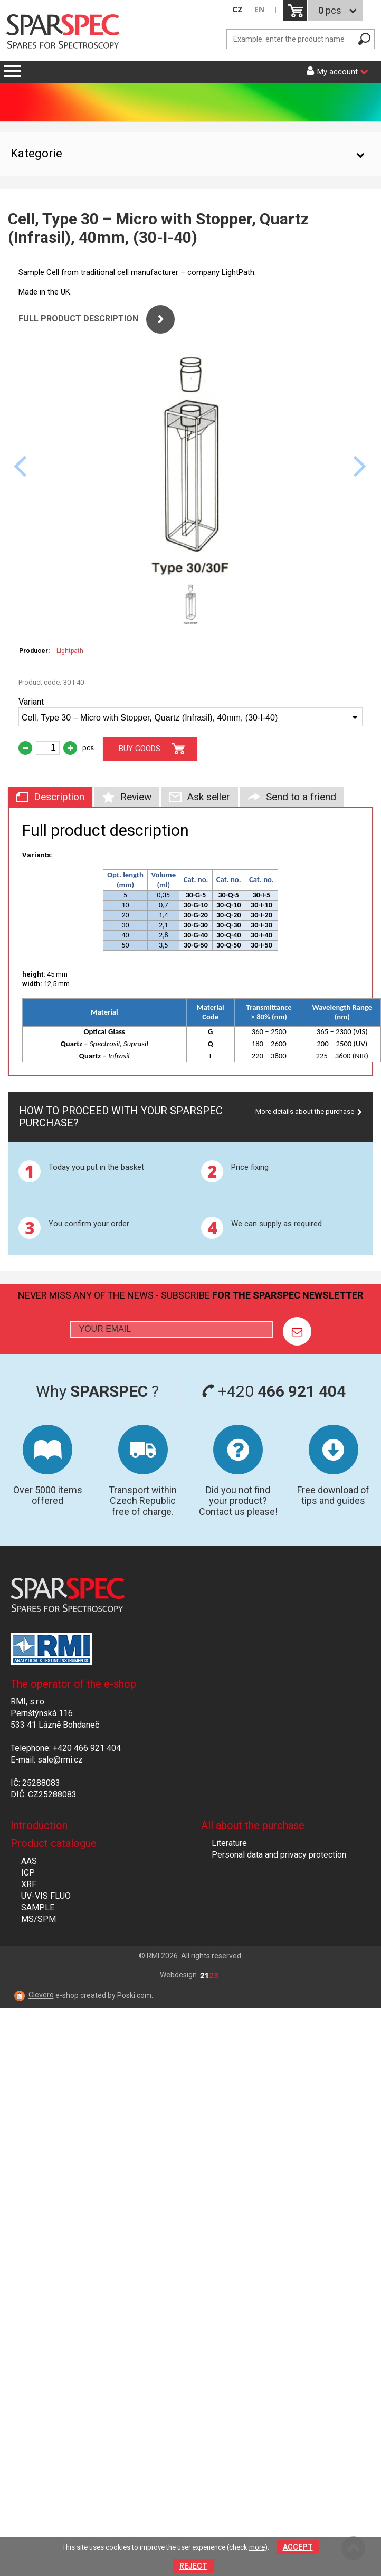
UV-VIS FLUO (46, 1896)
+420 (274, 1391)
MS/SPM (38, 1919)
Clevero (41, 1995)
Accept (298, 2547)
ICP (28, 1873)
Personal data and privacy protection (279, 1855)
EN (259, 9)
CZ (237, 9)
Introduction (39, 1825)
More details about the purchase (304, 1111)
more (257, 2547)
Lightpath (69, 651)
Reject (193, 2566)
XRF (28, 1884)
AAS (29, 1861)
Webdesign (189, 1975)
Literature (229, 1843)
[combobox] (190, 716)
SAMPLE (37, 1907)
